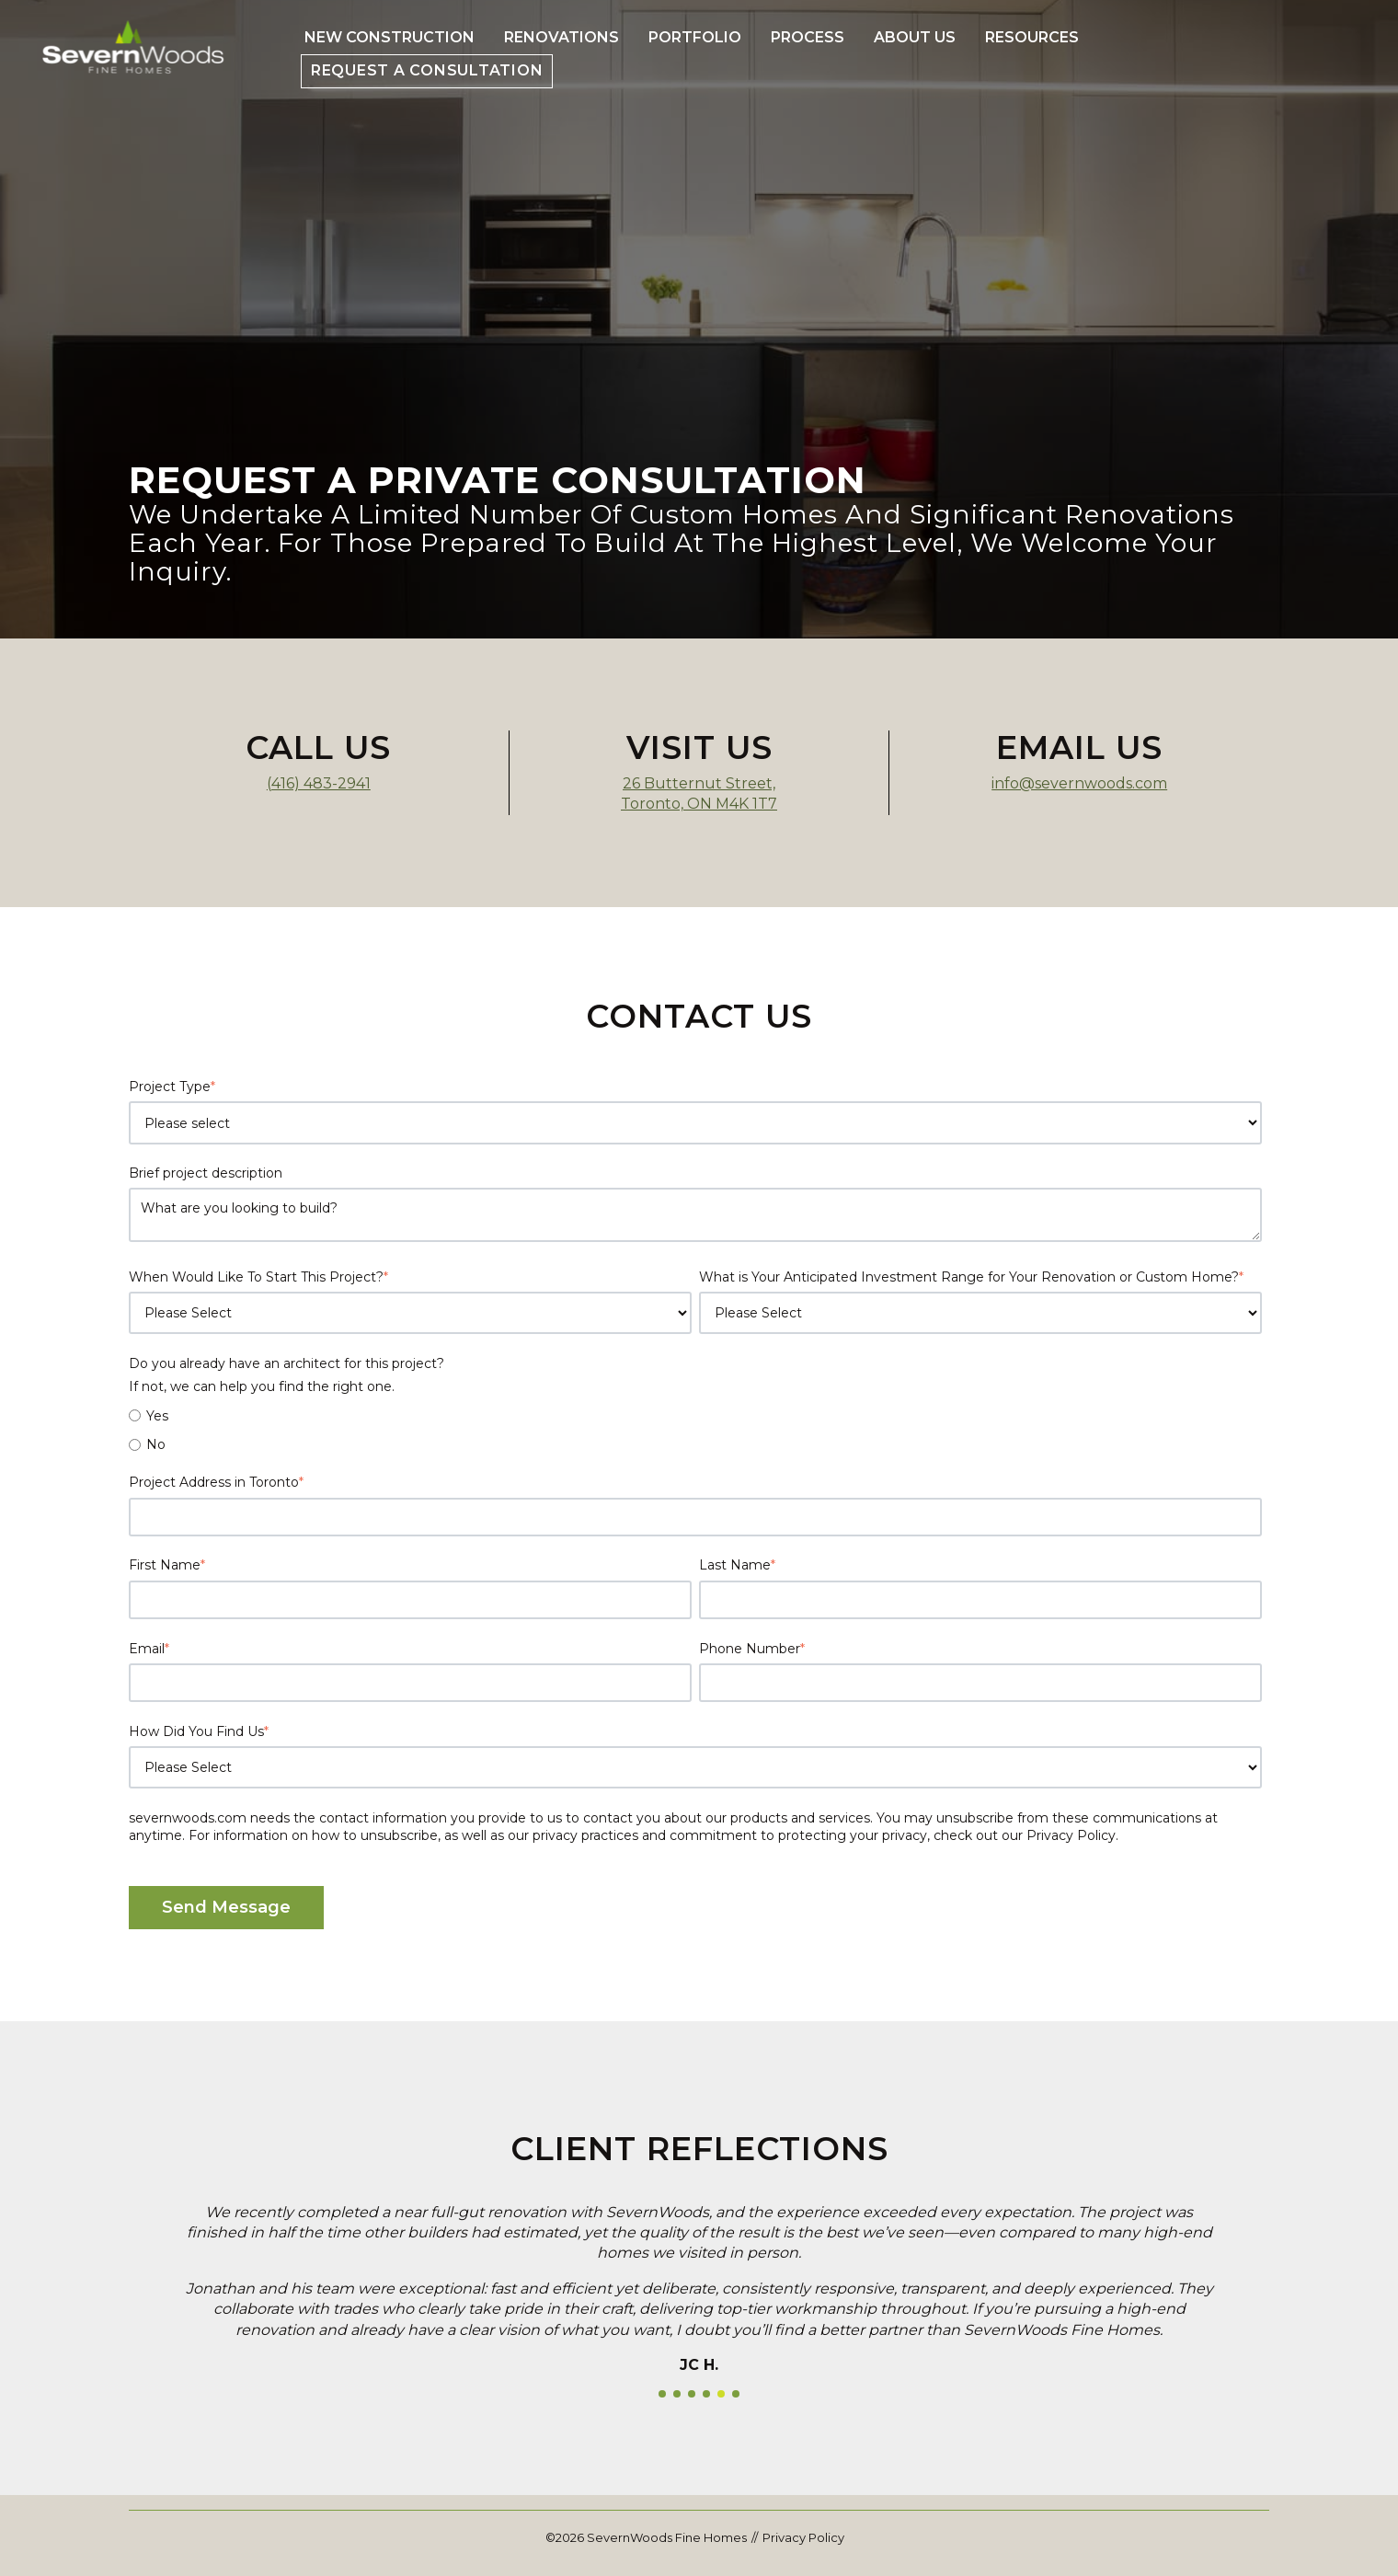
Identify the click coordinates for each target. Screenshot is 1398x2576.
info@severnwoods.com (1079, 783)
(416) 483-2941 (319, 783)
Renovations (561, 37)
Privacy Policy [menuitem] (803, 2537)
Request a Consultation (427, 70)
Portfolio (694, 37)
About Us (915, 37)
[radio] (695, 1416)
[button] (662, 2394)
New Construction (389, 37)
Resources (1032, 37)
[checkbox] (695, 1430)
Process (807, 37)
